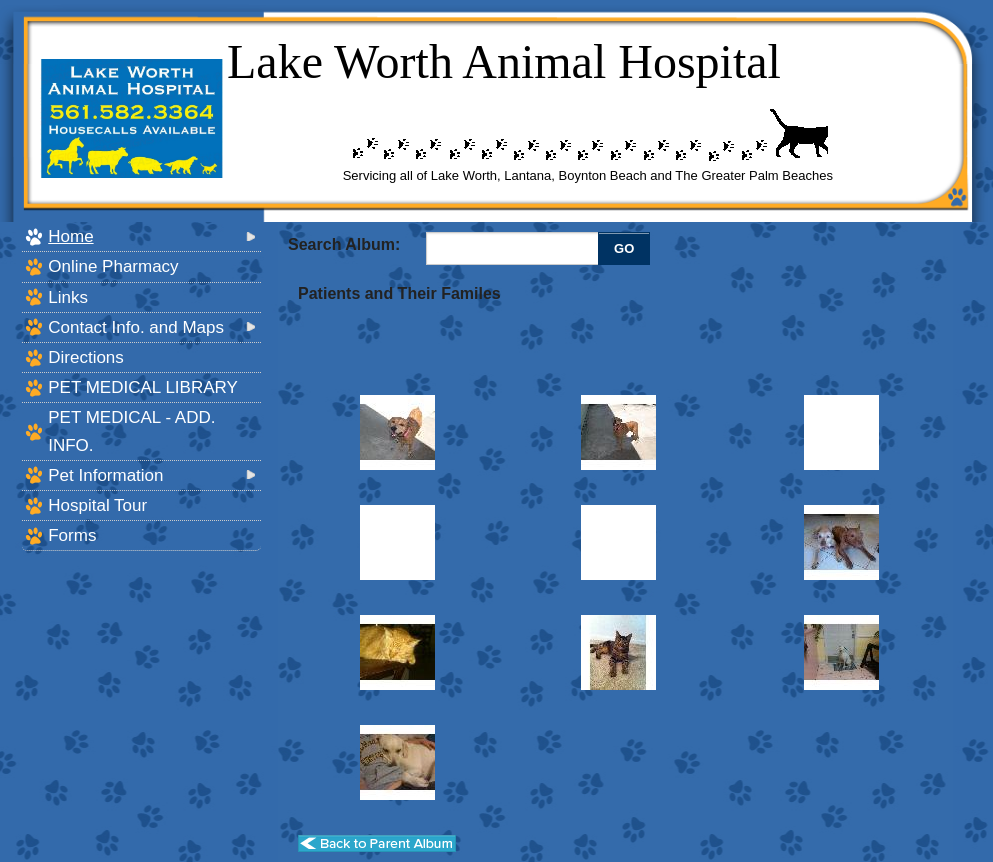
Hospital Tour (97, 505)
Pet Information (105, 475)
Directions (86, 357)
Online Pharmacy (113, 266)
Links (68, 297)
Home (70, 236)
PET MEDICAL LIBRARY (143, 387)
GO (624, 248)
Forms (72, 535)
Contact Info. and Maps (136, 327)
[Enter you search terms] (514, 248)
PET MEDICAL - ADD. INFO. (131, 431)
